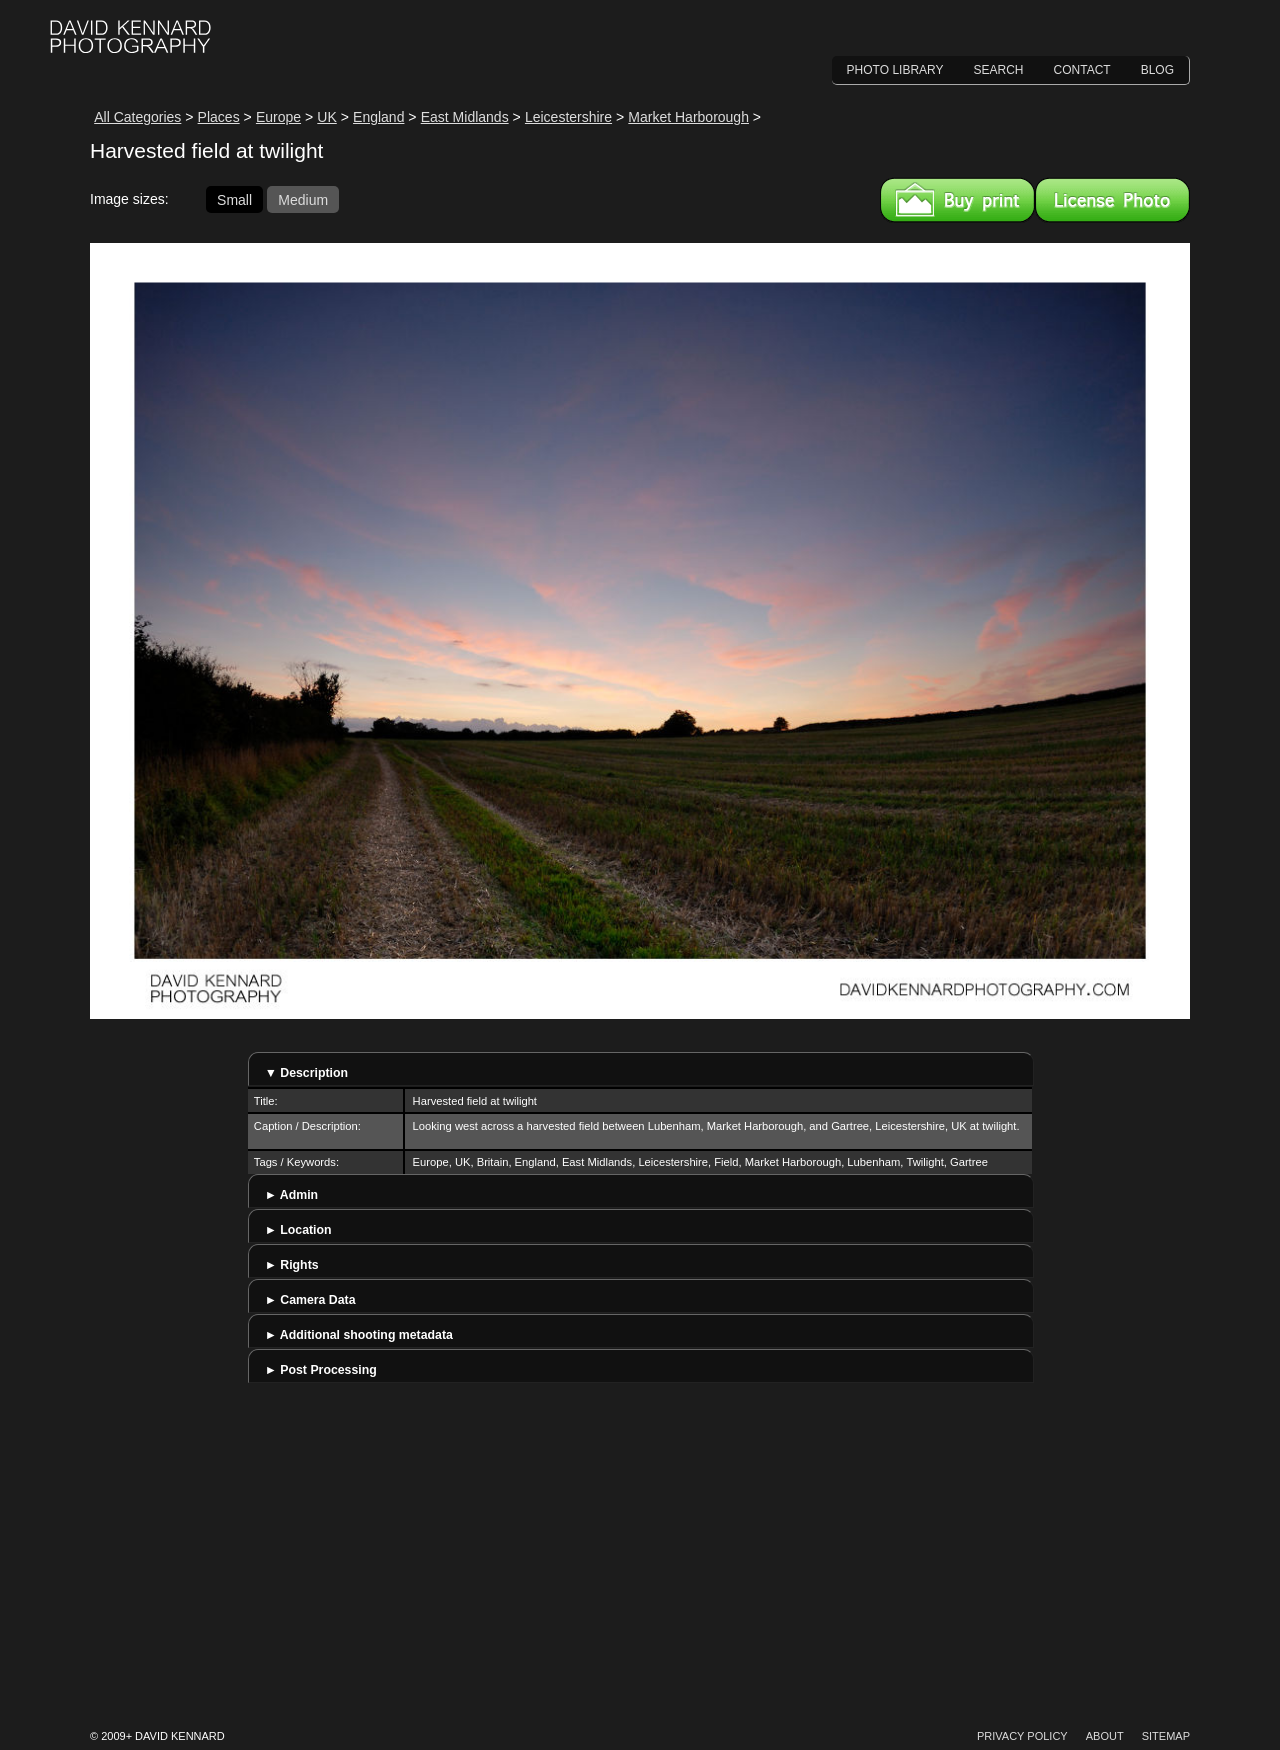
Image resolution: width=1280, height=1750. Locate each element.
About (1105, 1736)
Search (999, 70)
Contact (1082, 70)
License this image (1112, 200)
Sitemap (1166, 1736)
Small (234, 199)
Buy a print (957, 200)
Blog (1157, 70)
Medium (303, 199)
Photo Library (895, 70)
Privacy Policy (1022, 1736)
